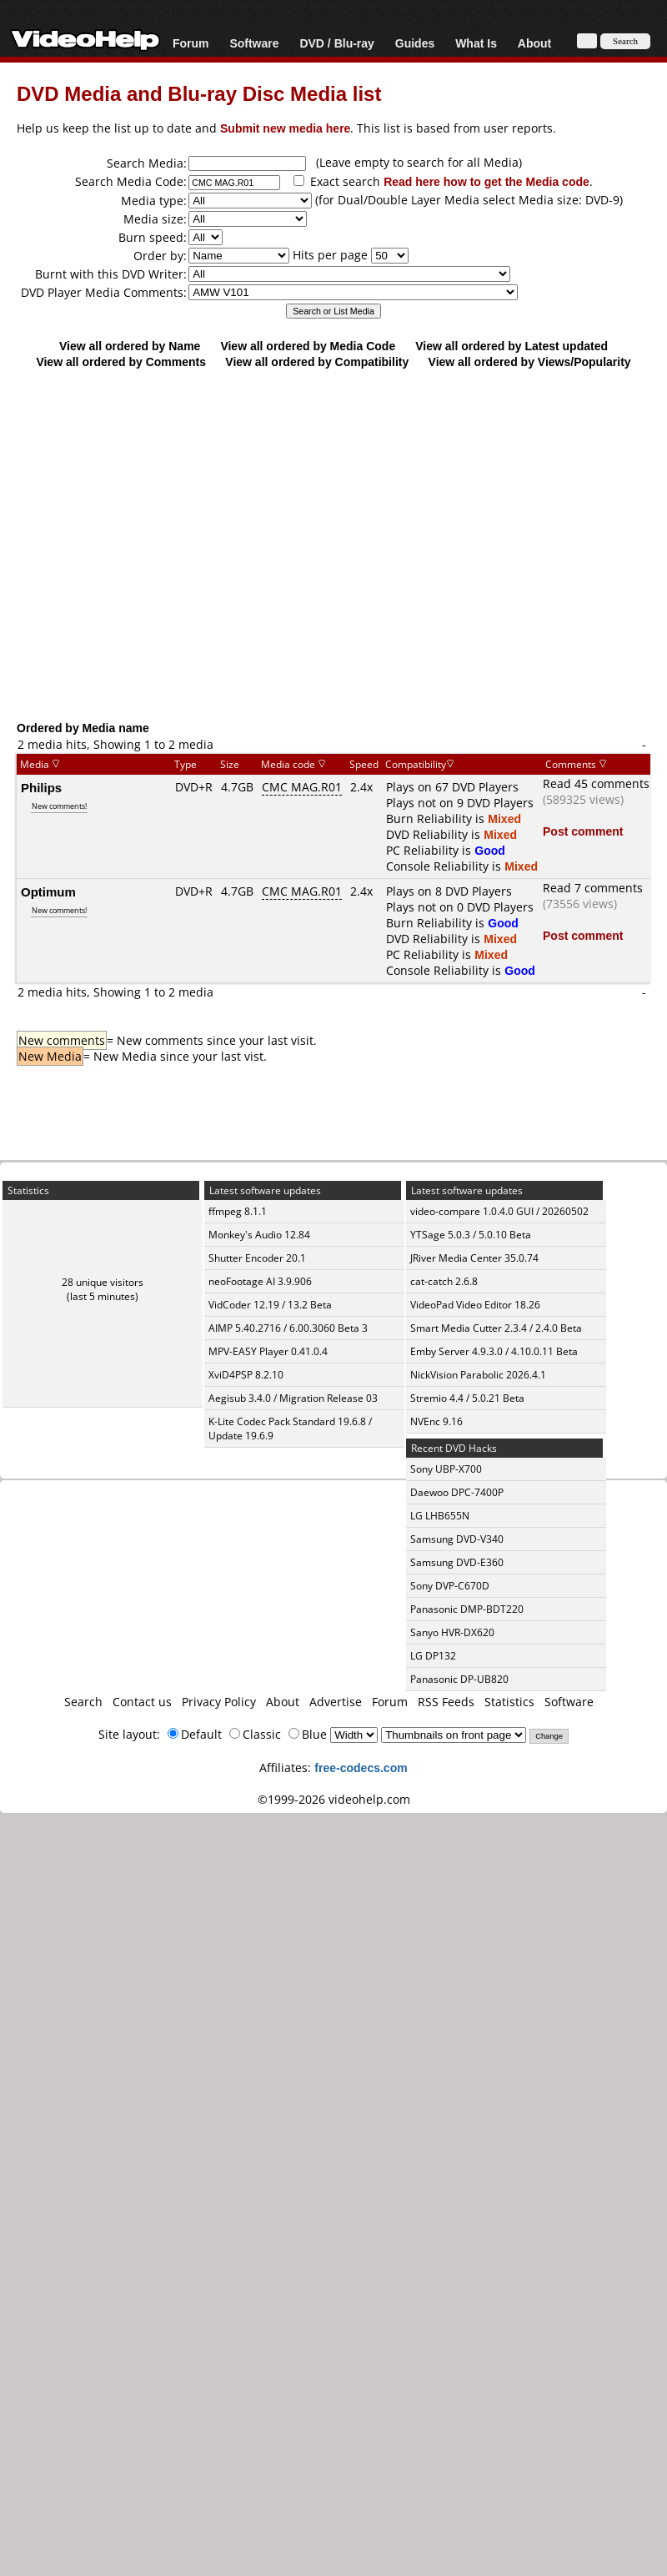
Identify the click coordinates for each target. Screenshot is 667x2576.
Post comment (583, 831)
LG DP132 (433, 1656)
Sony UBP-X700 (446, 1469)
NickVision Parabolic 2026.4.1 (478, 1375)
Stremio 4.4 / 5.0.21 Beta (467, 1398)
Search (83, 1702)
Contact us (142, 1702)
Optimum (48, 891)
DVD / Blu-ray (336, 43)
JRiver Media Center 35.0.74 (474, 1258)
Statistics (509, 1702)
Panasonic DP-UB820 (459, 1679)
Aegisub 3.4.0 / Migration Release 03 (293, 1398)
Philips (41, 787)
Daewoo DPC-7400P (457, 1492)
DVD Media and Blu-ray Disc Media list (199, 93)
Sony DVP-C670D (449, 1586)
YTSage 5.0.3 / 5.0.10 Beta (470, 1235)
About (534, 43)
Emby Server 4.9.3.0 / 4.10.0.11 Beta (494, 1351)
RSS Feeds (446, 1702)
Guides (414, 43)
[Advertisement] (325, 544)
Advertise (335, 1702)
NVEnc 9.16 (436, 1421)
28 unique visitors (102, 1282)
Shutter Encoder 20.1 (257, 1258)
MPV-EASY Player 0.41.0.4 (268, 1351)
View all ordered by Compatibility (317, 361)
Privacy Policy (219, 1702)
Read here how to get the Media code (486, 181)
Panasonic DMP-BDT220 (467, 1609)
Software (253, 43)
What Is (476, 43)
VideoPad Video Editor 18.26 (475, 1305)
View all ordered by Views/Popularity (530, 361)
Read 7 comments (593, 888)
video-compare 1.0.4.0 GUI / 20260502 (499, 1211)
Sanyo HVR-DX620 (452, 1632)
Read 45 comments (596, 783)
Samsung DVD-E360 (457, 1562)
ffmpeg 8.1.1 (237, 1211)
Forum (191, 43)
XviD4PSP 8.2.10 (245, 1375)
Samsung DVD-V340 (457, 1539)
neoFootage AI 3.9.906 (260, 1281)
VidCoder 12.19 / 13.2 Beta (270, 1305)
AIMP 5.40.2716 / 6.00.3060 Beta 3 (288, 1328)
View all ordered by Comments (121, 361)
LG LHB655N (439, 1516)
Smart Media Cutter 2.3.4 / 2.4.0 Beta (496, 1328)
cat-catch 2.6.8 (444, 1281)
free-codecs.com (360, 1767)
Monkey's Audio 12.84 (259, 1235)
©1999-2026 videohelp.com (334, 1799)
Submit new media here (285, 128)
